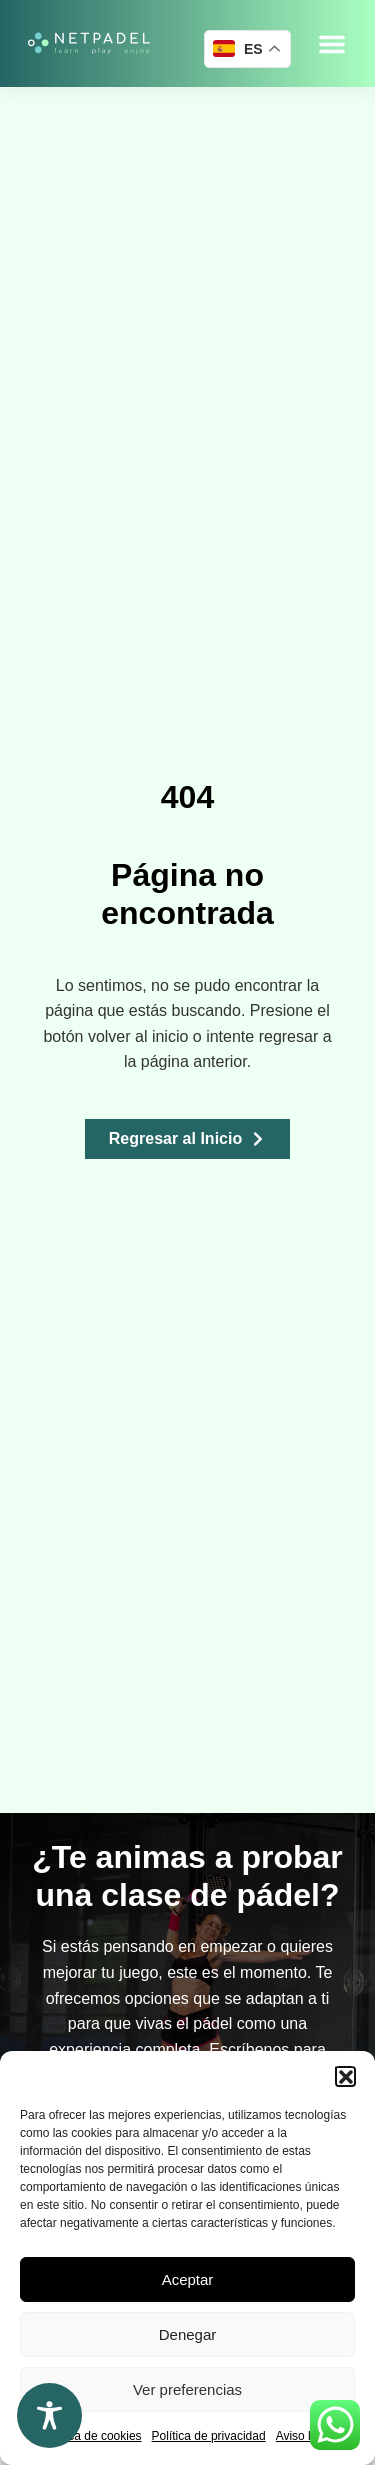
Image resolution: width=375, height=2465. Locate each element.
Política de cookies (92, 2436)
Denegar (188, 2334)
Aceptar (188, 2279)
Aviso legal (305, 2436)
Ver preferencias (187, 2389)
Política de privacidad (209, 2436)
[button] (345, 2076)
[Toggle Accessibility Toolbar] (49, 2415)
